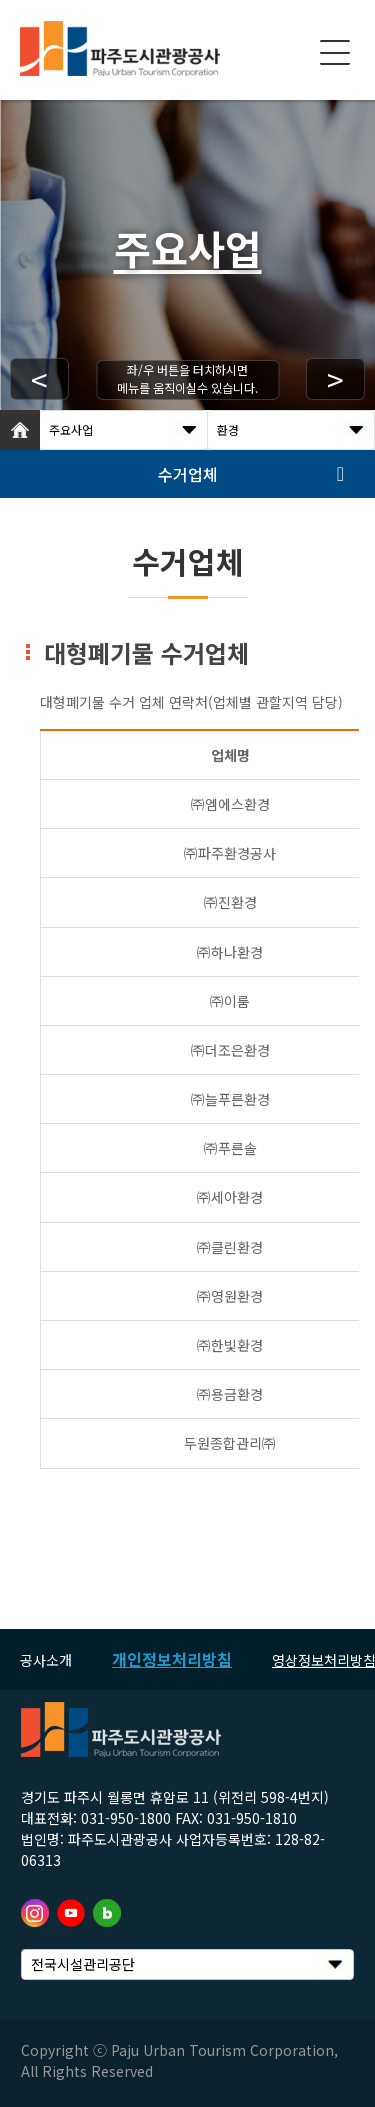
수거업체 (188, 474)
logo (120, 48)
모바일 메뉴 (335, 53)
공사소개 (46, 1660)
